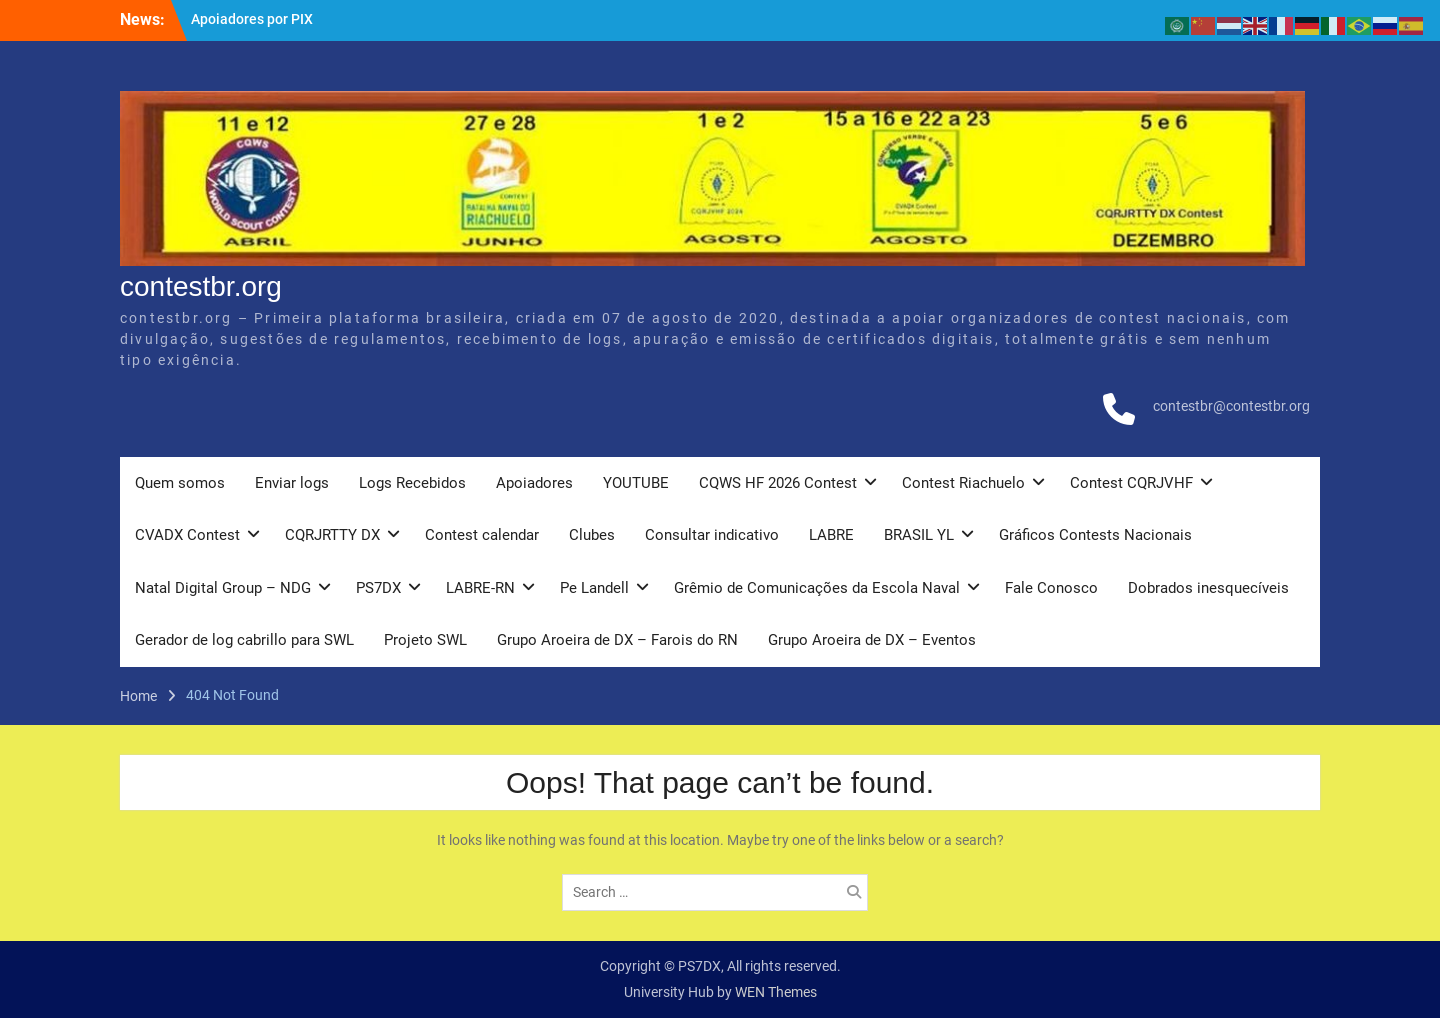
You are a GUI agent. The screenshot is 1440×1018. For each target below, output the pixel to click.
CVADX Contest (187, 535)
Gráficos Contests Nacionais (1095, 535)
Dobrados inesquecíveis (1208, 588)
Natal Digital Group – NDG (223, 588)
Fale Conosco (1051, 588)
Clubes (592, 535)
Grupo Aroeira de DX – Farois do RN (617, 640)
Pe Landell (594, 588)
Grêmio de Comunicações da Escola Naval (817, 588)
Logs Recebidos (412, 483)
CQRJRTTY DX (332, 535)
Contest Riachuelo (963, 483)
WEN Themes (776, 992)
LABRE (831, 535)
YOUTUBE (636, 483)
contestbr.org (201, 286)
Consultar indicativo (712, 535)
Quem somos (180, 483)
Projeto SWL (425, 640)
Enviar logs (292, 483)
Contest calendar (482, 535)
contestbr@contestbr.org (1231, 406)
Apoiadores (534, 483)
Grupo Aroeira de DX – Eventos (872, 640)
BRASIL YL (919, 535)
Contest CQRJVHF (1131, 483)
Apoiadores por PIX (252, 19)
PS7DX (378, 588)
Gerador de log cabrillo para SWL (244, 640)
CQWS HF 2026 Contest (778, 483)
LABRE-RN (480, 588)
